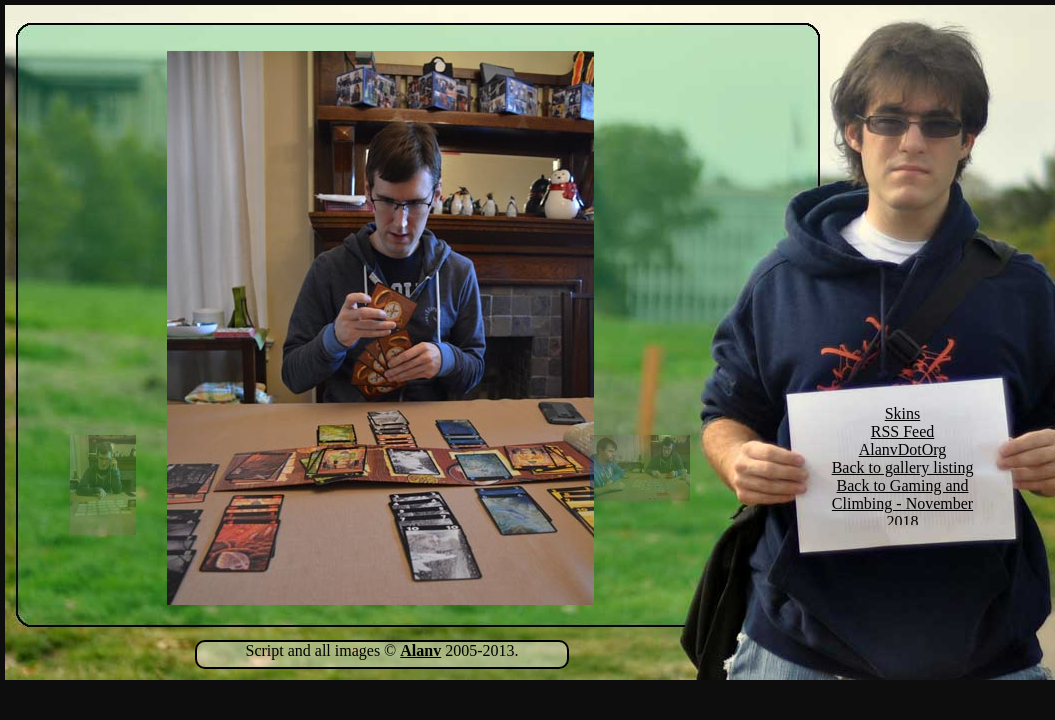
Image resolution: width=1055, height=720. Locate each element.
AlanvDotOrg (903, 449)
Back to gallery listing (903, 467)
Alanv (420, 650)
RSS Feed (903, 431)
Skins (903, 413)
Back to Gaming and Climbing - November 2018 (902, 503)
